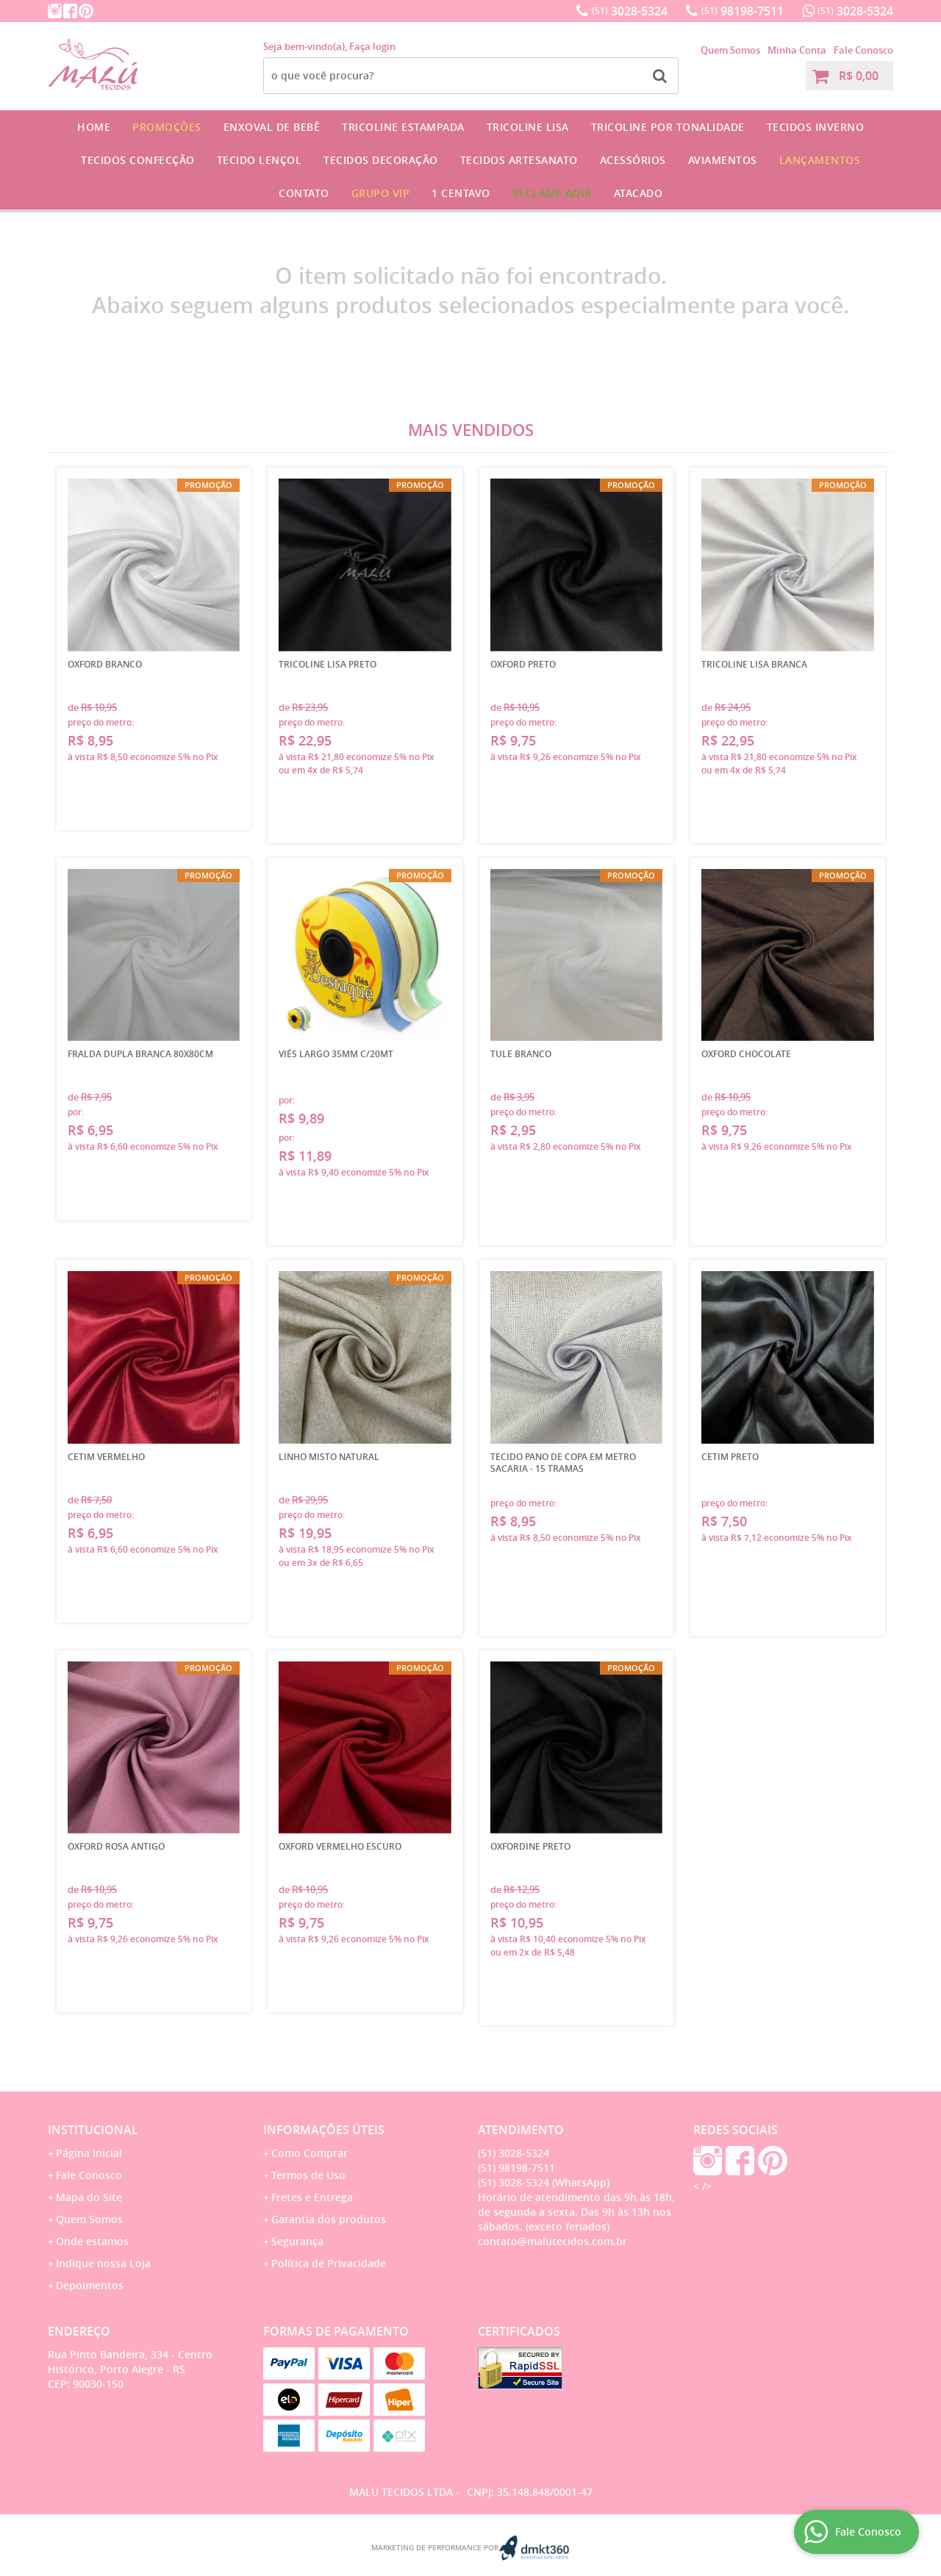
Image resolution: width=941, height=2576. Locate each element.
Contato (304, 193)
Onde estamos (92, 2241)
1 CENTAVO (461, 193)
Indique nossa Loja (103, 2263)
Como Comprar (309, 2153)
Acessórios (633, 160)
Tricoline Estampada (403, 127)
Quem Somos (730, 50)
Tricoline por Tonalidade (668, 127)
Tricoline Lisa (528, 127)
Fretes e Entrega (312, 2197)
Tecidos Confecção (138, 160)
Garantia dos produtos (328, 2219)
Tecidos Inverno (816, 127)
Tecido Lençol (259, 160)
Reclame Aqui (552, 193)
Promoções (166, 127)
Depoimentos (90, 2285)
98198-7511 (742, 11)
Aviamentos (722, 160)
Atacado (638, 193)
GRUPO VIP (380, 193)
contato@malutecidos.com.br (552, 2241)
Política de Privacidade (328, 2263)
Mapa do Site (89, 2197)
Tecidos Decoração (380, 160)
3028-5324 (630, 11)
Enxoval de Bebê (272, 127)
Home (93, 127)
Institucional (93, 2130)
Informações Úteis (323, 2130)
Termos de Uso (308, 2175)
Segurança (297, 2241)
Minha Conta (797, 50)
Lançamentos (820, 160)
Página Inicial (89, 2153)
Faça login (372, 46)
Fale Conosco (863, 50)
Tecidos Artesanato (519, 160)
